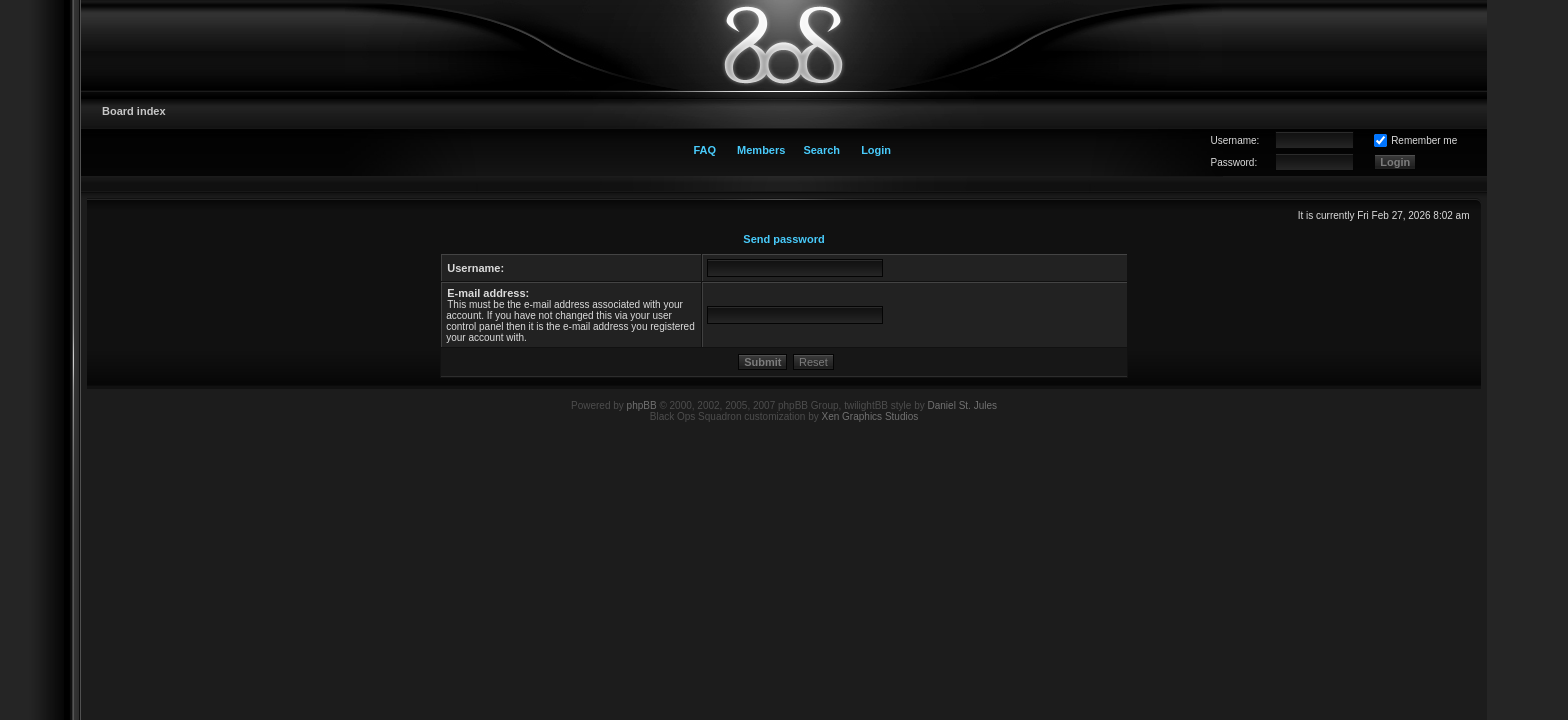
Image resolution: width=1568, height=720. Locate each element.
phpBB (642, 405)
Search (821, 150)
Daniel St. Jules (962, 405)
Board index (134, 111)
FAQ (704, 150)
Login (876, 150)
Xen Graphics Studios (870, 416)
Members (761, 150)
